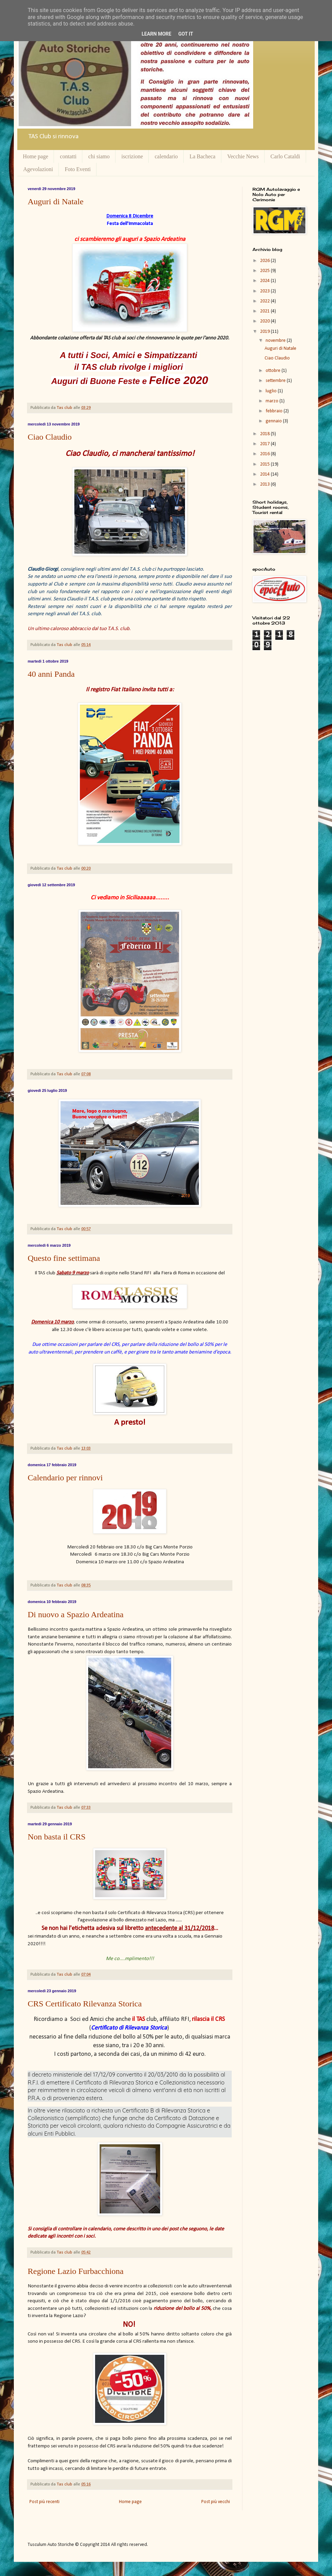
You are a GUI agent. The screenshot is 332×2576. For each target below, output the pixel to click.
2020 (265, 321)
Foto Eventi (78, 169)
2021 (265, 311)
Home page (35, 156)
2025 (265, 270)
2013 (265, 484)
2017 (265, 444)
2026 (265, 260)
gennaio (274, 421)
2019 (265, 331)
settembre (276, 380)
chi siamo (99, 156)
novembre (276, 340)
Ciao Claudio (50, 436)
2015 (265, 464)
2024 (265, 280)
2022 (265, 301)
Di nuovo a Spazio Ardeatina (75, 1614)
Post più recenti (44, 2501)
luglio (272, 391)
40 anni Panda (51, 673)
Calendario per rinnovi (65, 1477)
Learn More (156, 34)
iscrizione (132, 156)
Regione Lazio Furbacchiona (75, 2271)
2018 (265, 434)
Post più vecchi (215, 2501)
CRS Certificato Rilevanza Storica (85, 2003)
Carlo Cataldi (285, 156)
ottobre (274, 370)
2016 (265, 454)
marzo (272, 401)
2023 (265, 291)
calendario (166, 156)
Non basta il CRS (56, 1836)
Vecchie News (243, 156)
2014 (265, 474)
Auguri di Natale (55, 201)
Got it (185, 34)
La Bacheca (202, 156)
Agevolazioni (38, 169)
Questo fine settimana (64, 1258)
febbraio (275, 411)
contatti (68, 156)
